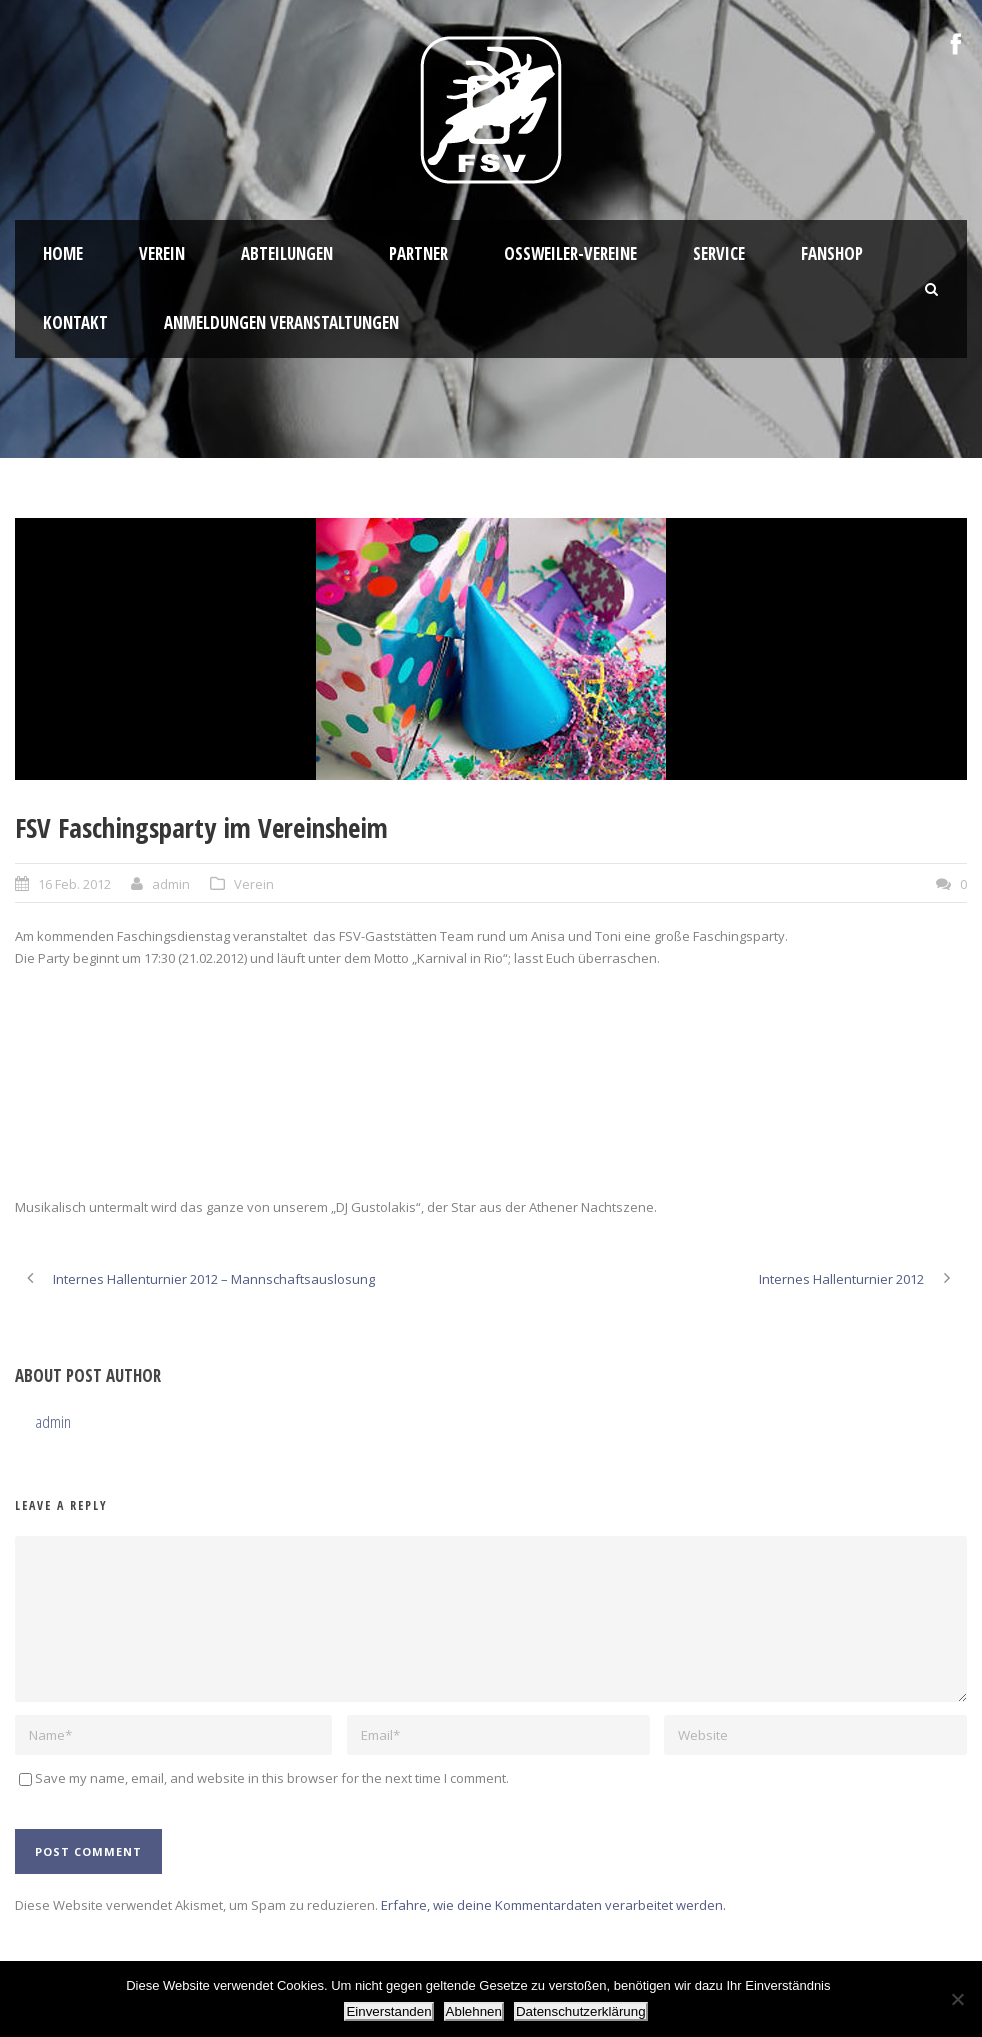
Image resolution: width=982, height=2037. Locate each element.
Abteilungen (287, 253)
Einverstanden (388, 2011)
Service (719, 253)
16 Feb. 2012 (74, 884)
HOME (63, 253)
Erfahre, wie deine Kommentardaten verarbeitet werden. (553, 1905)
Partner (418, 253)
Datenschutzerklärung (581, 2011)
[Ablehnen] (957, 1999)
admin (171, 884)
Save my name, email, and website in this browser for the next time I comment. (272, 1778)
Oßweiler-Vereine (570, 253)
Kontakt (75, 322)
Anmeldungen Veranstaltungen (281, 322)
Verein (162, 253)
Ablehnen (474, 2011)
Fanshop (832, 253)
